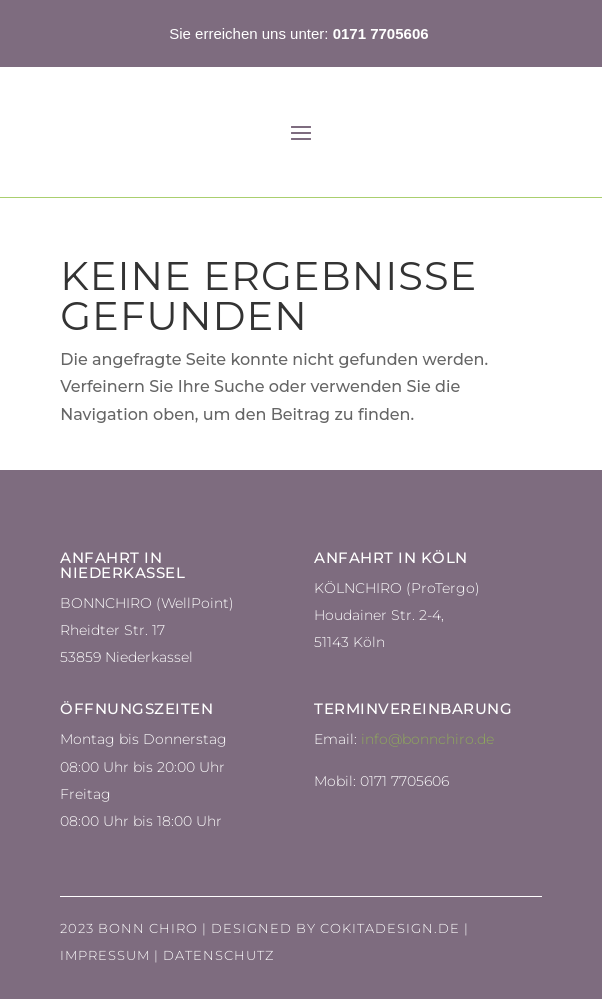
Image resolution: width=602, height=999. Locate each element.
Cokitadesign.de (390, 928)
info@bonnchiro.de (427, 739)
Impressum (105, 955)
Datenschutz (218, 955)
